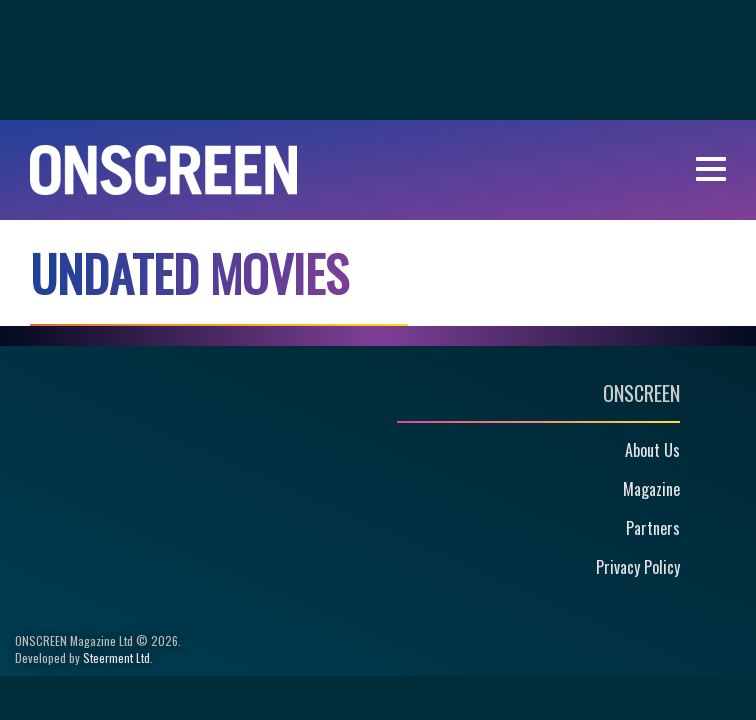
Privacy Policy (638, 567)
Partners (653, 528)
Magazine (651, 489)
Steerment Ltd (116, 657)
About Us (652, 450)
